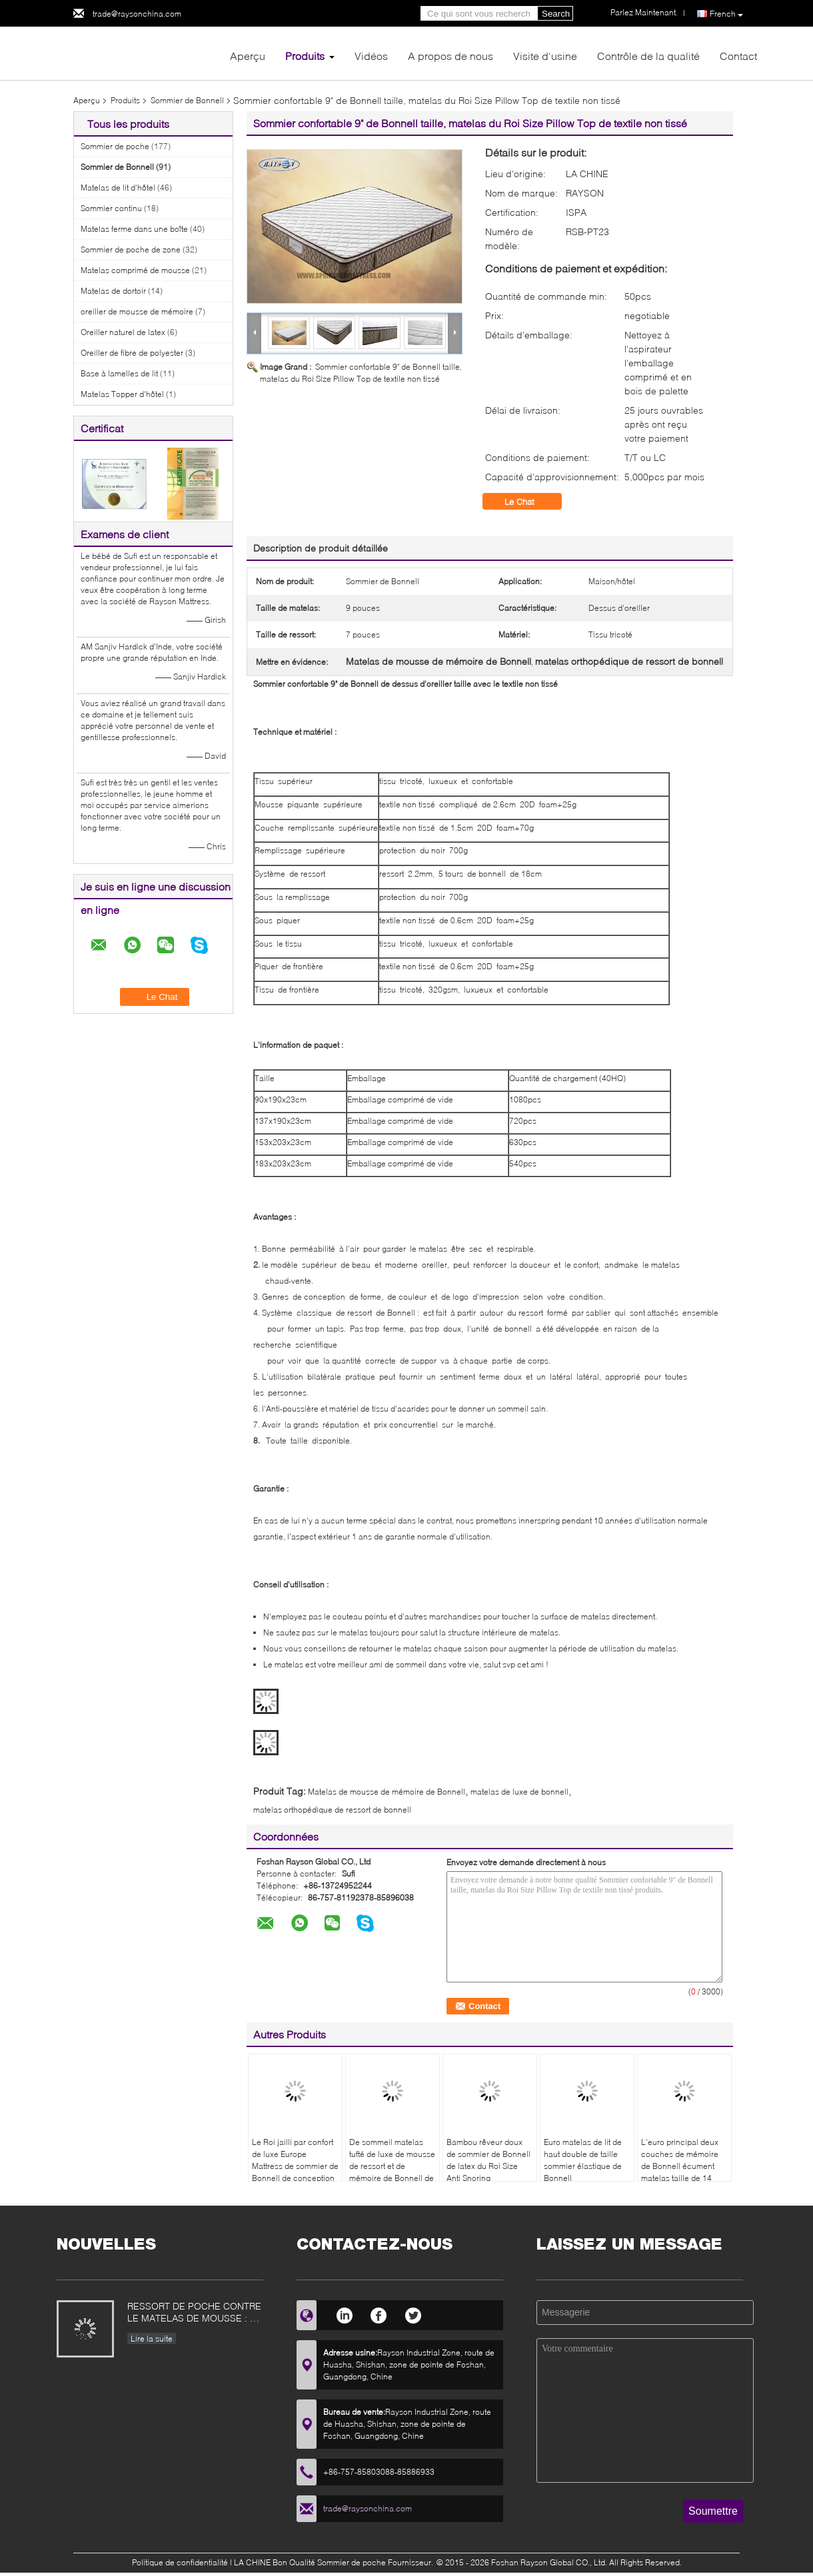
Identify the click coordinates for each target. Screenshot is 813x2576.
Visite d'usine (545, 55)
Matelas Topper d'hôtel (122, 394)
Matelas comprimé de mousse (135, 270)
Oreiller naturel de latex (123, 332)
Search (556, 14)
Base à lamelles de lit (119, 373)
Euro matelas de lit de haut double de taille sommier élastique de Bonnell (583, 2160)
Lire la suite (152, 2339)
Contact (738, 55)
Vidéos (371, 55)
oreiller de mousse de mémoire (137, 311)
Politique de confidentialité (180, 2562)
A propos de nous (450, 55)
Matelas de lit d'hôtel (118, 188)
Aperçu (247, 55)
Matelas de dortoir (113, 291)
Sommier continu (111, 208)
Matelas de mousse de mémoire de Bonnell (386, 1792)
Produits (305, 55)
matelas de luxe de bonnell (519, 1792)
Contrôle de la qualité (648, 55)
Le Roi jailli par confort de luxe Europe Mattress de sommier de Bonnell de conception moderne (295, 2166)
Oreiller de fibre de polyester (132, 353)
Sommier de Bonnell (187, 100)
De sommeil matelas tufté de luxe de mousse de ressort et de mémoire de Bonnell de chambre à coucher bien (392, 2172)
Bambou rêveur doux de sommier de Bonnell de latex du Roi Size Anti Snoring (488, 2160)
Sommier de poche (115, 146)
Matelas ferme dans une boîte (134, 229)
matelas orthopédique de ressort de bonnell (332, 1810)
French (726, 14)
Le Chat (528, 501)
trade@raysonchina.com (137, 14)
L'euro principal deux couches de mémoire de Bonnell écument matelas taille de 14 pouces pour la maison (682, 2166)
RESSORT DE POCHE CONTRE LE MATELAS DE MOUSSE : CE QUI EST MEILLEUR (195, 2313)
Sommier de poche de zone (131, 249)
